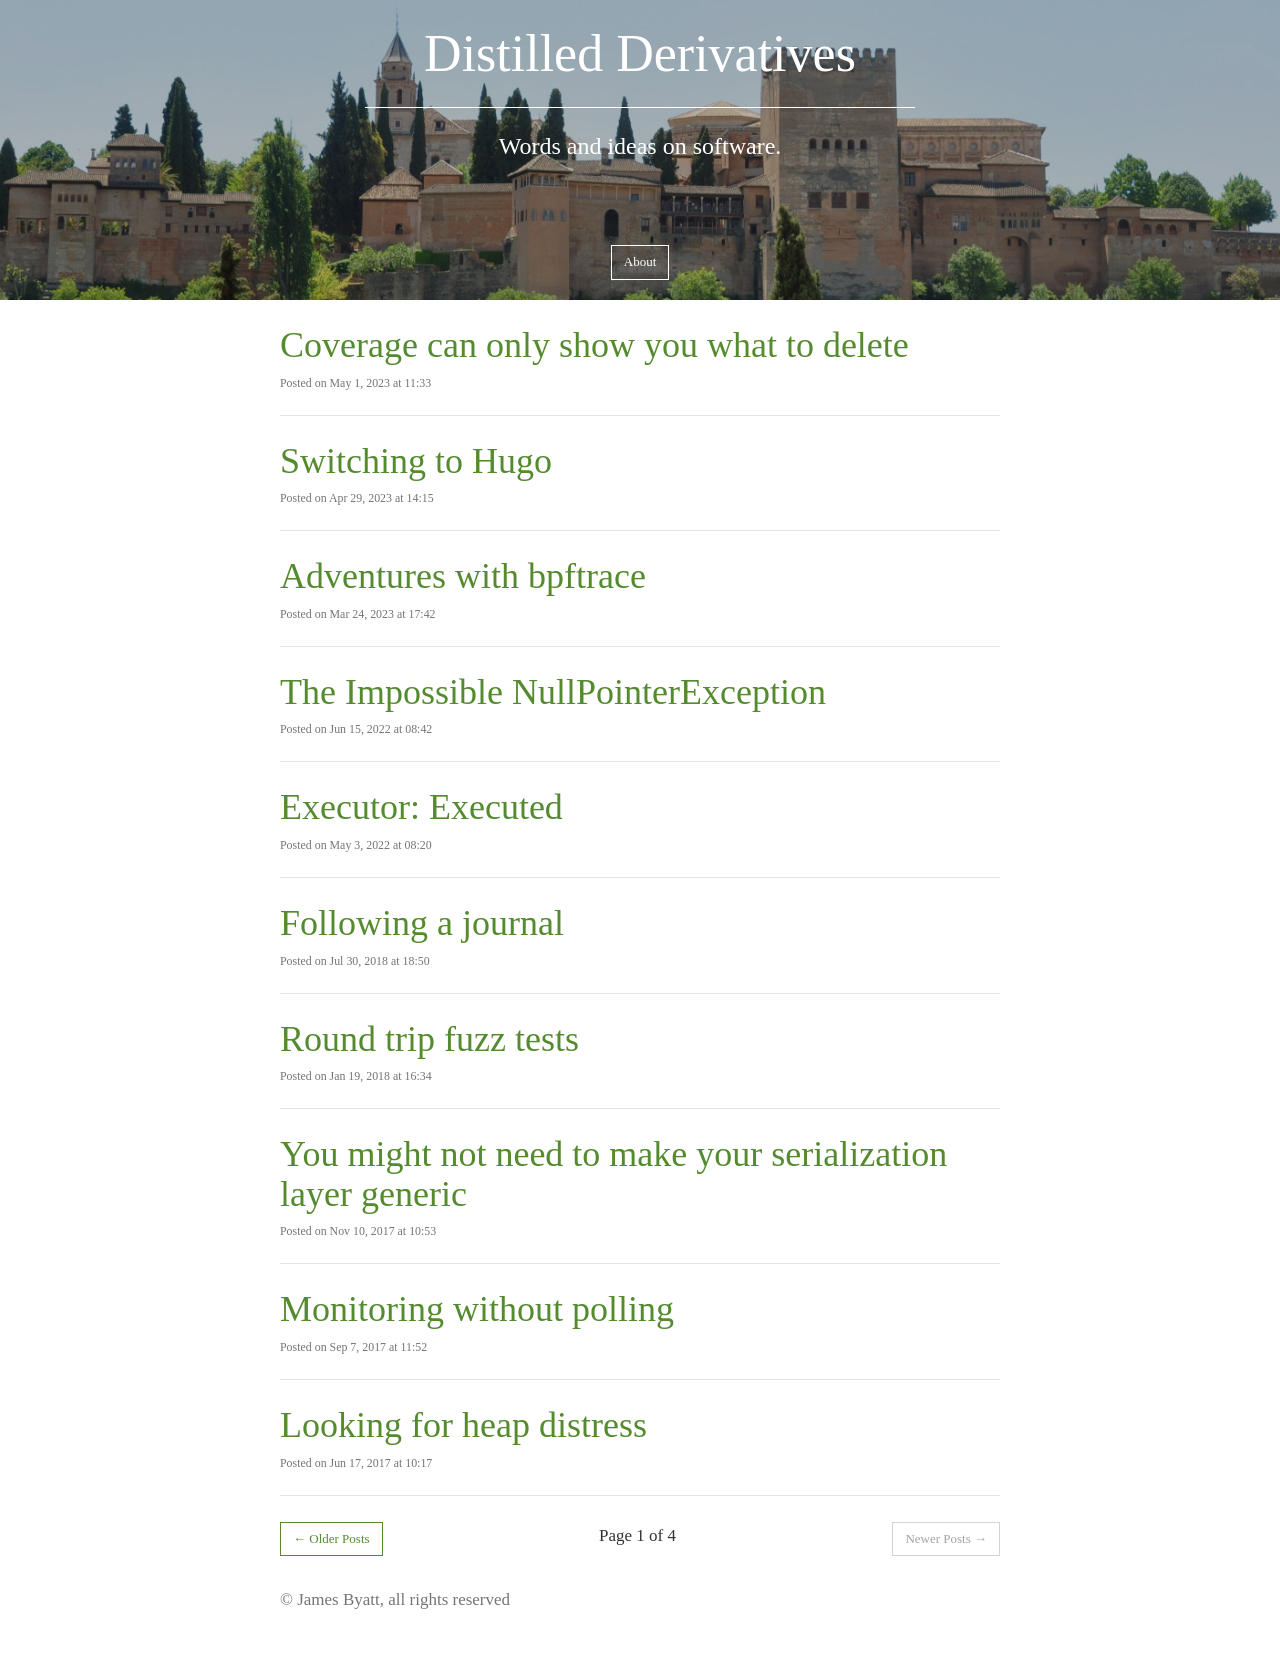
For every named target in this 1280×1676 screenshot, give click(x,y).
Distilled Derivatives (640, 53)
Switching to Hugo (416, 461)
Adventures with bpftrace (463, 576)
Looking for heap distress (463, 1425)
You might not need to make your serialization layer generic (613, 1174)
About (640, 261)
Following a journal (422, 923)
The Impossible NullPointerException (553, 692)
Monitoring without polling (477, 1309)
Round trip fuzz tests (429, 1039)
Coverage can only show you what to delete (594, 345)
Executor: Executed (421, 807)
